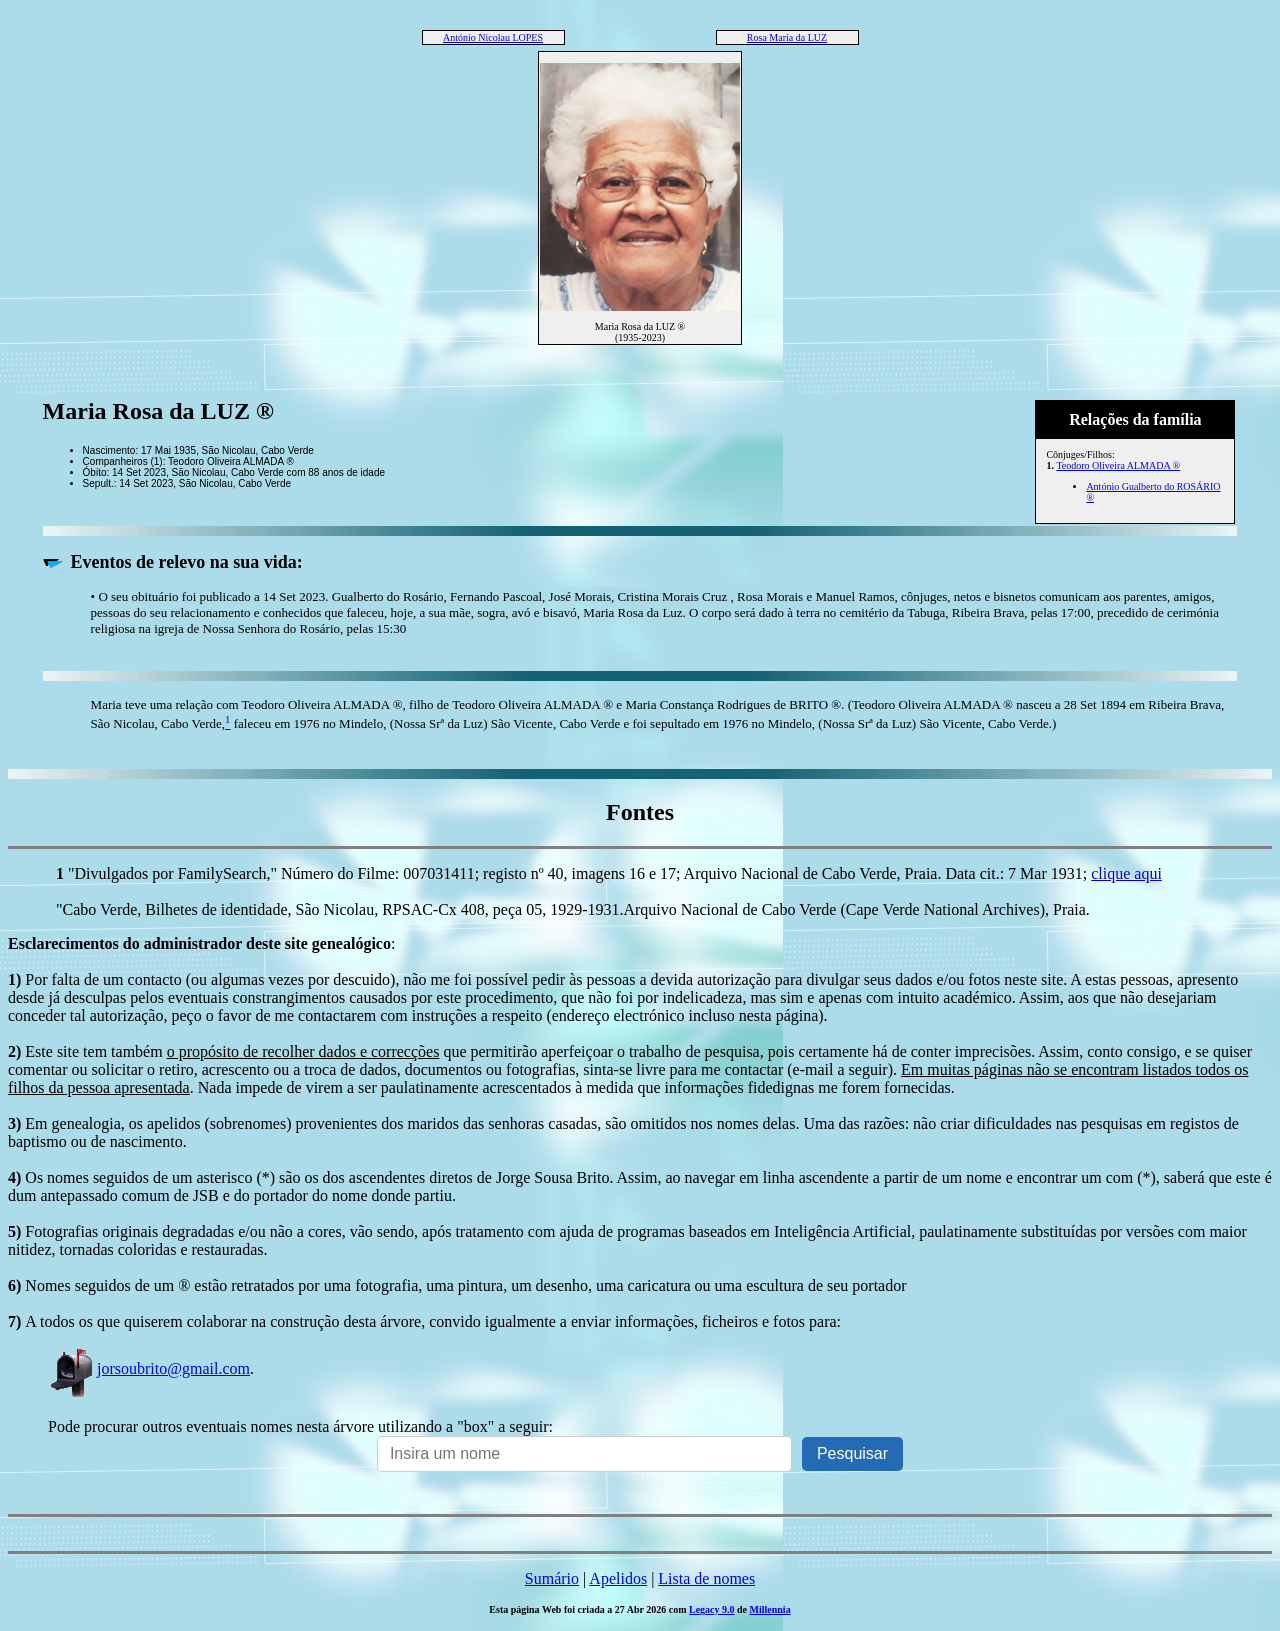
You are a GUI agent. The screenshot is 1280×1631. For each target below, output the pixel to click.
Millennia (770, 1609)
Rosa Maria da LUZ (787, 37)
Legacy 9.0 (712, 1609)
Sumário (552, 1578)
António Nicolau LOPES (493, 37)
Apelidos (618, 1578)
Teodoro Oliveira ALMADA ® (1118, 465)
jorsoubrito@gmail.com (149, 1368)
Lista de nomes (706, 1578)
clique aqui (1126, 873)
